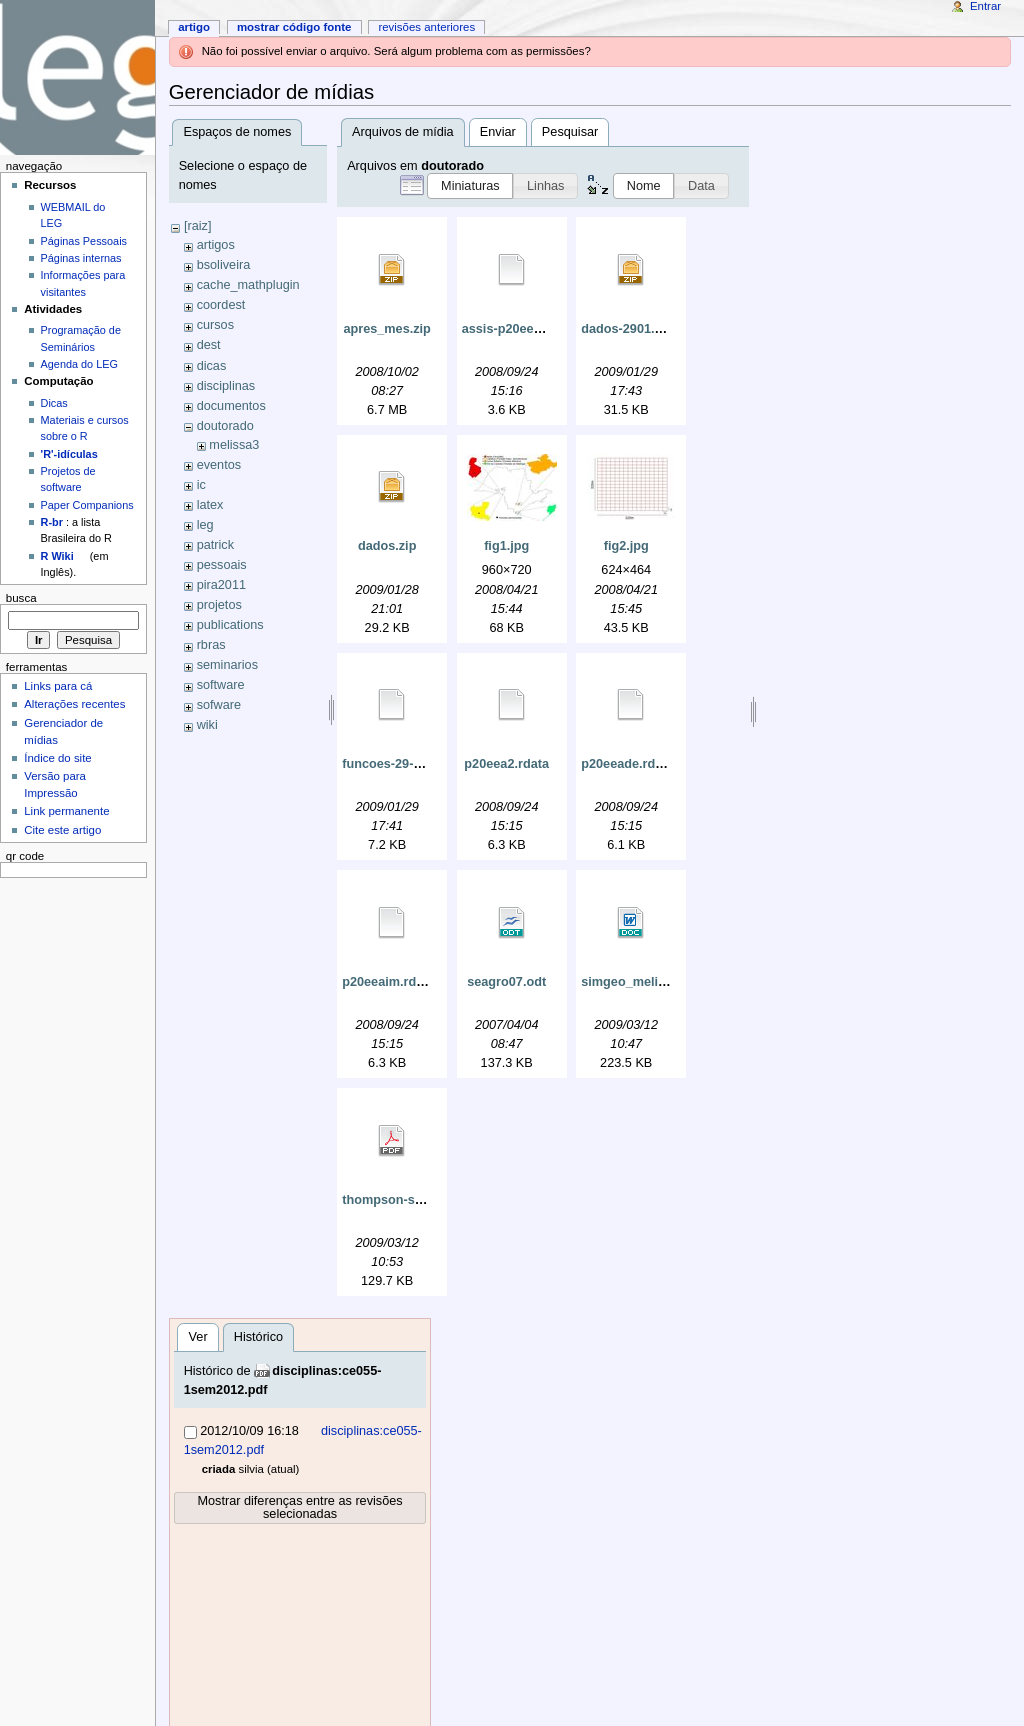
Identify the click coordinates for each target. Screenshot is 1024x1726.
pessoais (222, 565)
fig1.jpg (506, 546)
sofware (219, 705)
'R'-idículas (69, 454)
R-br (52, 522)
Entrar (985, 6)
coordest (221, 305)
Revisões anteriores (426, 27)
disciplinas (226, 386)
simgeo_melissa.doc (643, 982)
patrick (215, 545)
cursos (215, 325)
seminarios (227, 665)
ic (201, 485)
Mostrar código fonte (294, 27)
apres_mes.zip (386, 329)
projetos (219, 605)
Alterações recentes (74, 704)
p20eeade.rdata (627, 764)
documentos (231, 406)
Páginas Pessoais (84, 241)
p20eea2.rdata (506, 764)
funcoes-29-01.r (389, 764)
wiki (207, 725)
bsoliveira (224, 265)
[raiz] (198, 226)
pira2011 (221, 585)
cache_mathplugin (248, 285)
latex (210, 505)
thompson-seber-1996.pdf (419, 1200)
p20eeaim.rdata (388, 982)
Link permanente (66, 811)
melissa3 (234, 445)
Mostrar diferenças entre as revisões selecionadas (299, 1507)
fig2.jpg (626, 546)
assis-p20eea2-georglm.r (536, 329)
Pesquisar (570, 132)
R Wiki (57, 556)
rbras (211, 645)
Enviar (498, 132)
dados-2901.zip (626, 329)
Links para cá (58, 686)
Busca (21, 598)
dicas (212, 366)
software (221, 685)
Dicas (54, 403)
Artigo (194, 27)
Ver (198, 1337)
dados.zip (387, 546)
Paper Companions (87, 505)
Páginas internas (81, 258)
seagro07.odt (506, 982)
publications (230, 625)
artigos (216, 245)
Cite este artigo (62, 830)
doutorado (225, 426)
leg (205, 525)
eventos (219, 465)
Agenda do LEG (79, 364)
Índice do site (58, 758)
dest (209, 345)
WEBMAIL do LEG (73, 215)
